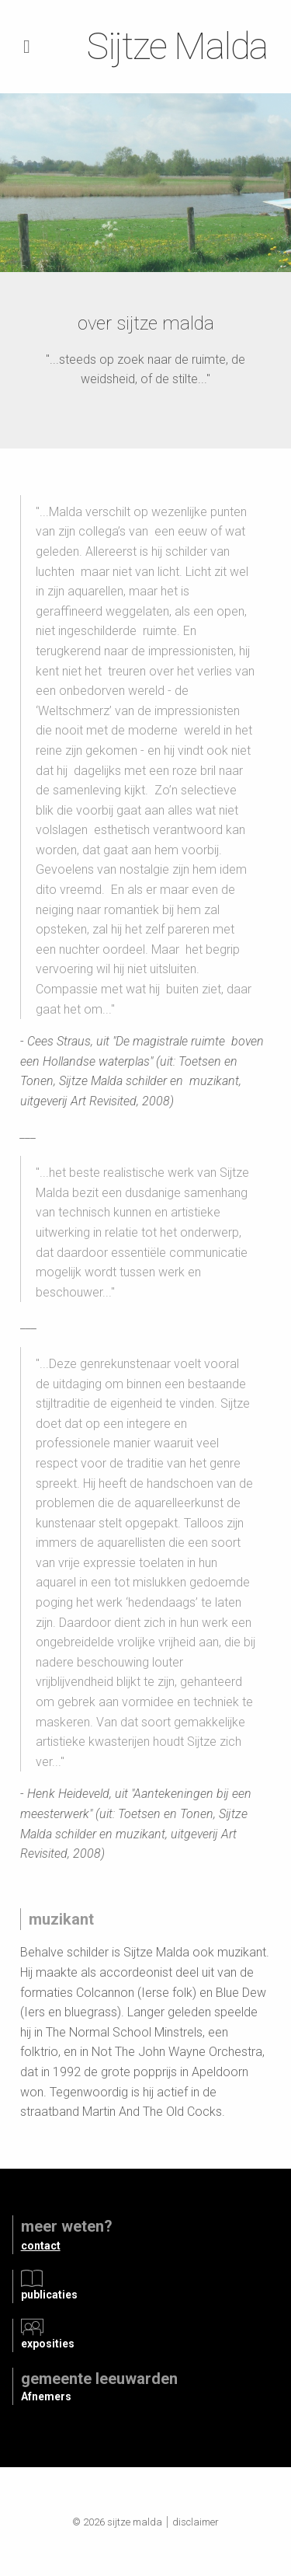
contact (41, 2245)
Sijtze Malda (177, 46)
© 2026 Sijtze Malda (117, 2522)
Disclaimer (195, 2522)
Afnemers (46, 2396)
